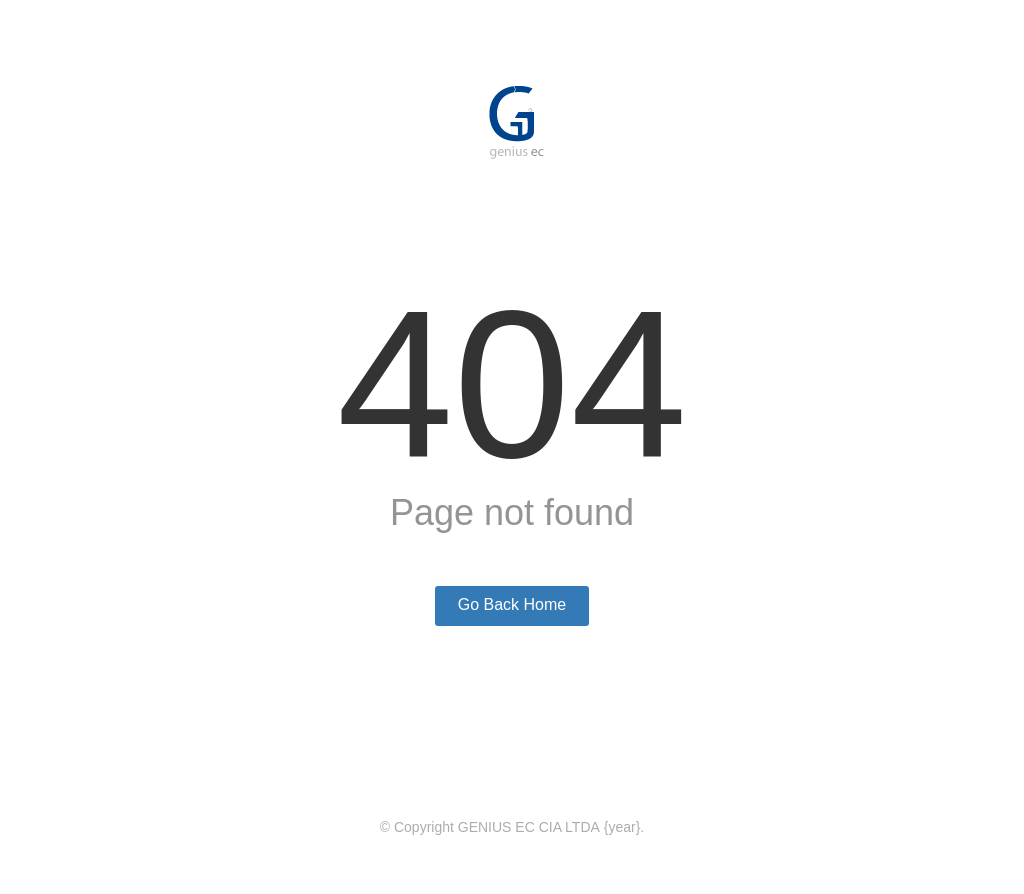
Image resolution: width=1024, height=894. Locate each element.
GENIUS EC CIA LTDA (529, 827)
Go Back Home (512, 604)
